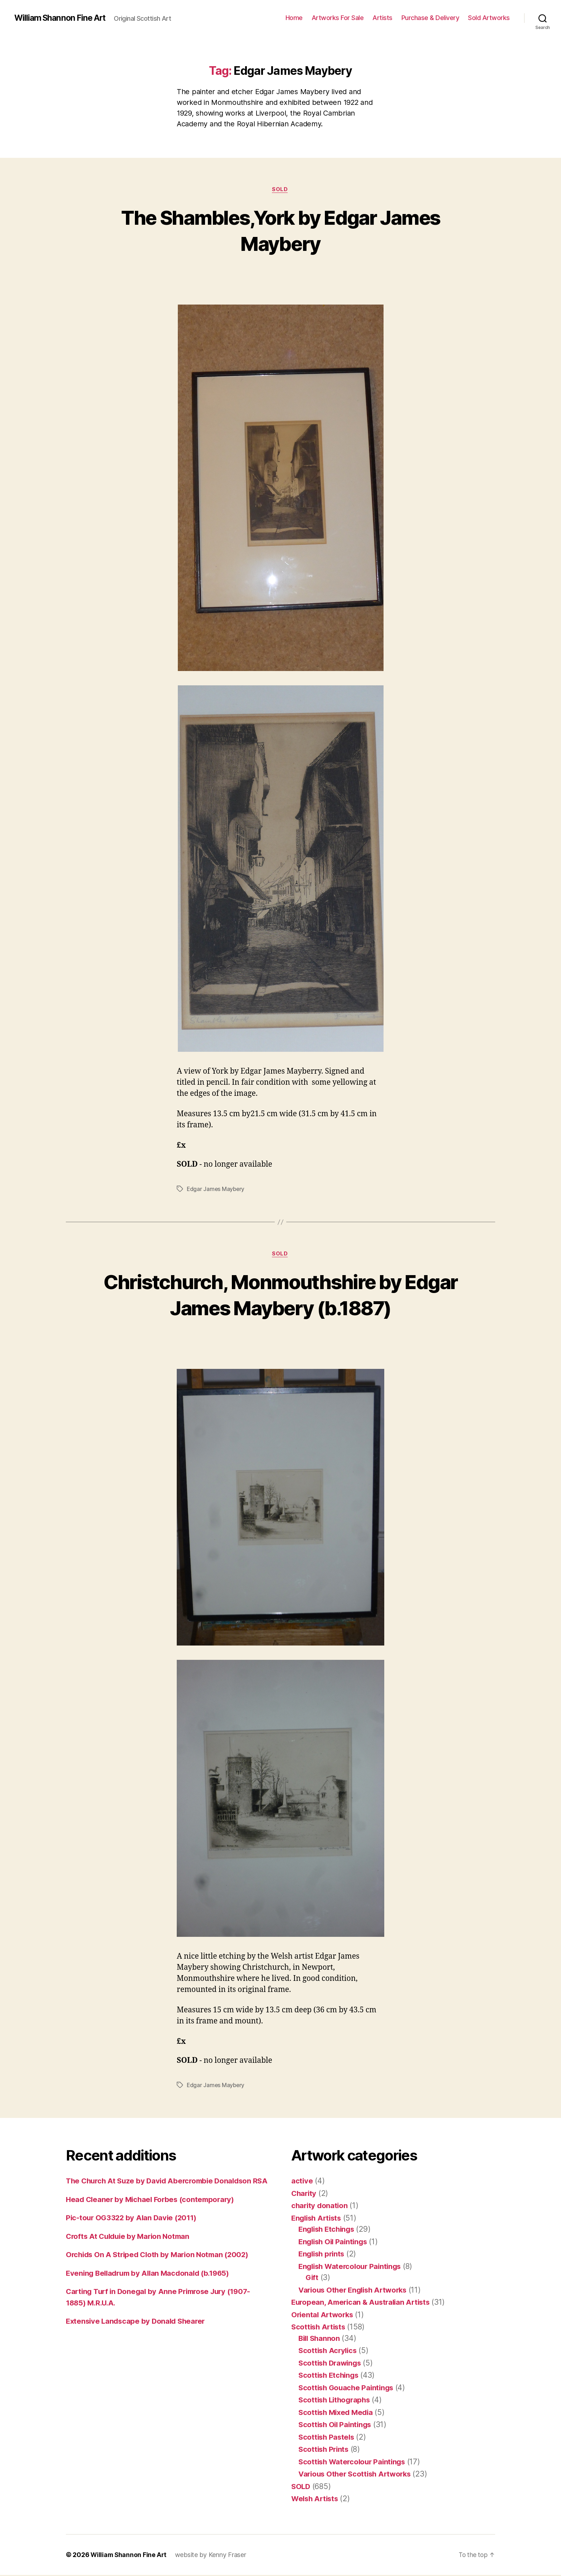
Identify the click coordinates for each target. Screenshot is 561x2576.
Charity (304, 2194)
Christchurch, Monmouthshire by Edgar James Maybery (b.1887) (280, 1295)
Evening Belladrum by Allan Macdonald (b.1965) (151, 2285)
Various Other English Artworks (355, 2290)
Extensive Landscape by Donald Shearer (138, 2333)
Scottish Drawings (331, 2363)
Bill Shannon (320, 2339)
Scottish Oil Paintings (336, 2425)
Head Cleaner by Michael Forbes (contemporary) (153, 2211)
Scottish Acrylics (328, 2351)
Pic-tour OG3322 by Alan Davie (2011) (133, 2230)
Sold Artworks (489, 17)
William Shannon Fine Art (61, 18)
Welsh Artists (316, 2499)
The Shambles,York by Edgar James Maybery (281, 230)
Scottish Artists (319, 2328)
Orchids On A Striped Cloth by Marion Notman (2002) (161, 2266)
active (302, 2182)
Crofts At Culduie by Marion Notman (130, 2248)
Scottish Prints (324, 2450)
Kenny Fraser (229, 2556)
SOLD (280, 189)
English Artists (318, 2219)
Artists (382, 17)
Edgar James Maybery (216, 1189)
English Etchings (328, 2230)
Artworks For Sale (338, 17)
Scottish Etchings (329, 2376)
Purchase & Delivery (430, 17)
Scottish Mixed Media (337, 2413)
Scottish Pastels (327, 2438)
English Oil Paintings (334, 2242)
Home (294, 17)
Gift (312, 2278)
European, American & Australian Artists (363, 2303)
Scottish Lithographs (336, 2401)
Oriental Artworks (323, 2315)
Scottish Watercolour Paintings (354, 2462)
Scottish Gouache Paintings (347, 2388)
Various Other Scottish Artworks (357, 2475)
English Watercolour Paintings (352, 2267)
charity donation (320, 2206)
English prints (322, 2255)
